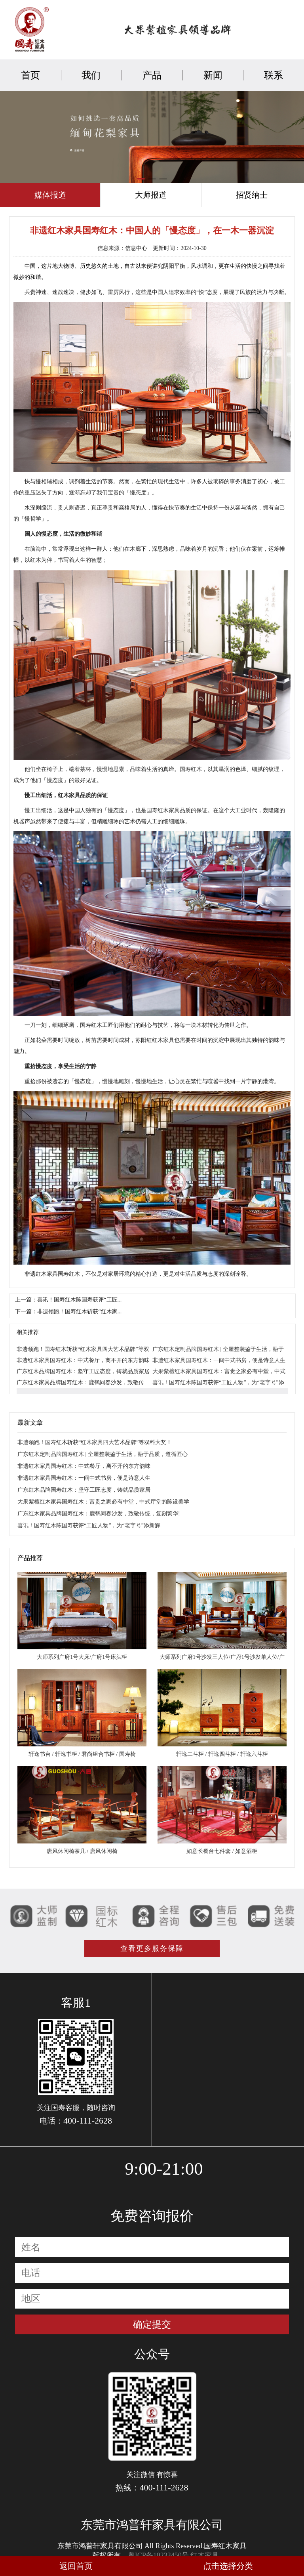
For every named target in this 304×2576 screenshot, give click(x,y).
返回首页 (76, 2566)
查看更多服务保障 (152, 1948)
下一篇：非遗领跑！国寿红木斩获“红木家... (68, 1312)
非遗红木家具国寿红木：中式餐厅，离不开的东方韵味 (83, 1360)
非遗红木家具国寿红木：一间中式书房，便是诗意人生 (218, 1360)
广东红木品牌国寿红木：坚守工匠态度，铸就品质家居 (83, 1371)
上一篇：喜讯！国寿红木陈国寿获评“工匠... (68, 1300)
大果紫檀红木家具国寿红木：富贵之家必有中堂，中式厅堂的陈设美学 (103, 1502)
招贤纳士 (252, 195)
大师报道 (151, 195)
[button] (141, 178)
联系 (273, 75)
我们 (91, 75)
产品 (152, 75)
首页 (30, 75)
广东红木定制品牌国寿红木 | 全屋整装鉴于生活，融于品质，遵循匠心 (102, 1454)
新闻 (212, 75)
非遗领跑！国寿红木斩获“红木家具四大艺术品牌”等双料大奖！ (94, 1442)
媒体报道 (50, 195)
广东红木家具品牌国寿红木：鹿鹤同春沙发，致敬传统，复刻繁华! (98, 1514)
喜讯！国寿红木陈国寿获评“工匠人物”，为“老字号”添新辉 (88, 1525)
